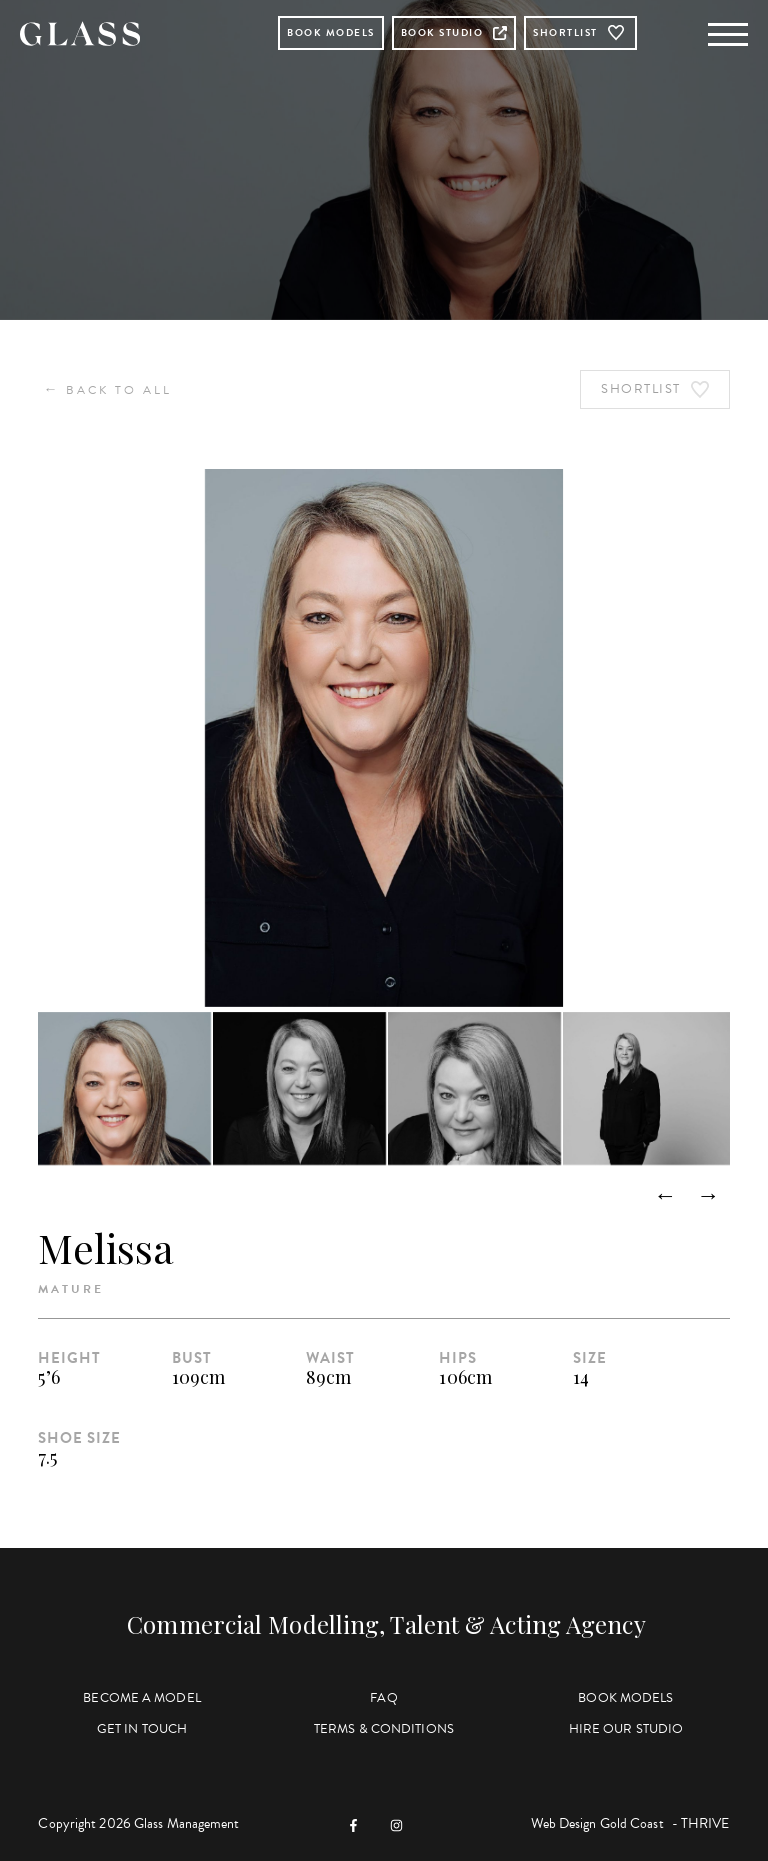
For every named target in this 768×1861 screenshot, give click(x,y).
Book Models (331, 32)
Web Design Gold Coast (597, 1823)
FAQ (383, 1698)
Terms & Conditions (384, 1729)
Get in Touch (142, 1729)
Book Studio (454, 32)
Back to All (107, 389)
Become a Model (141, 1698)
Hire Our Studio (626, 1729)
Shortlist (580, 33)
